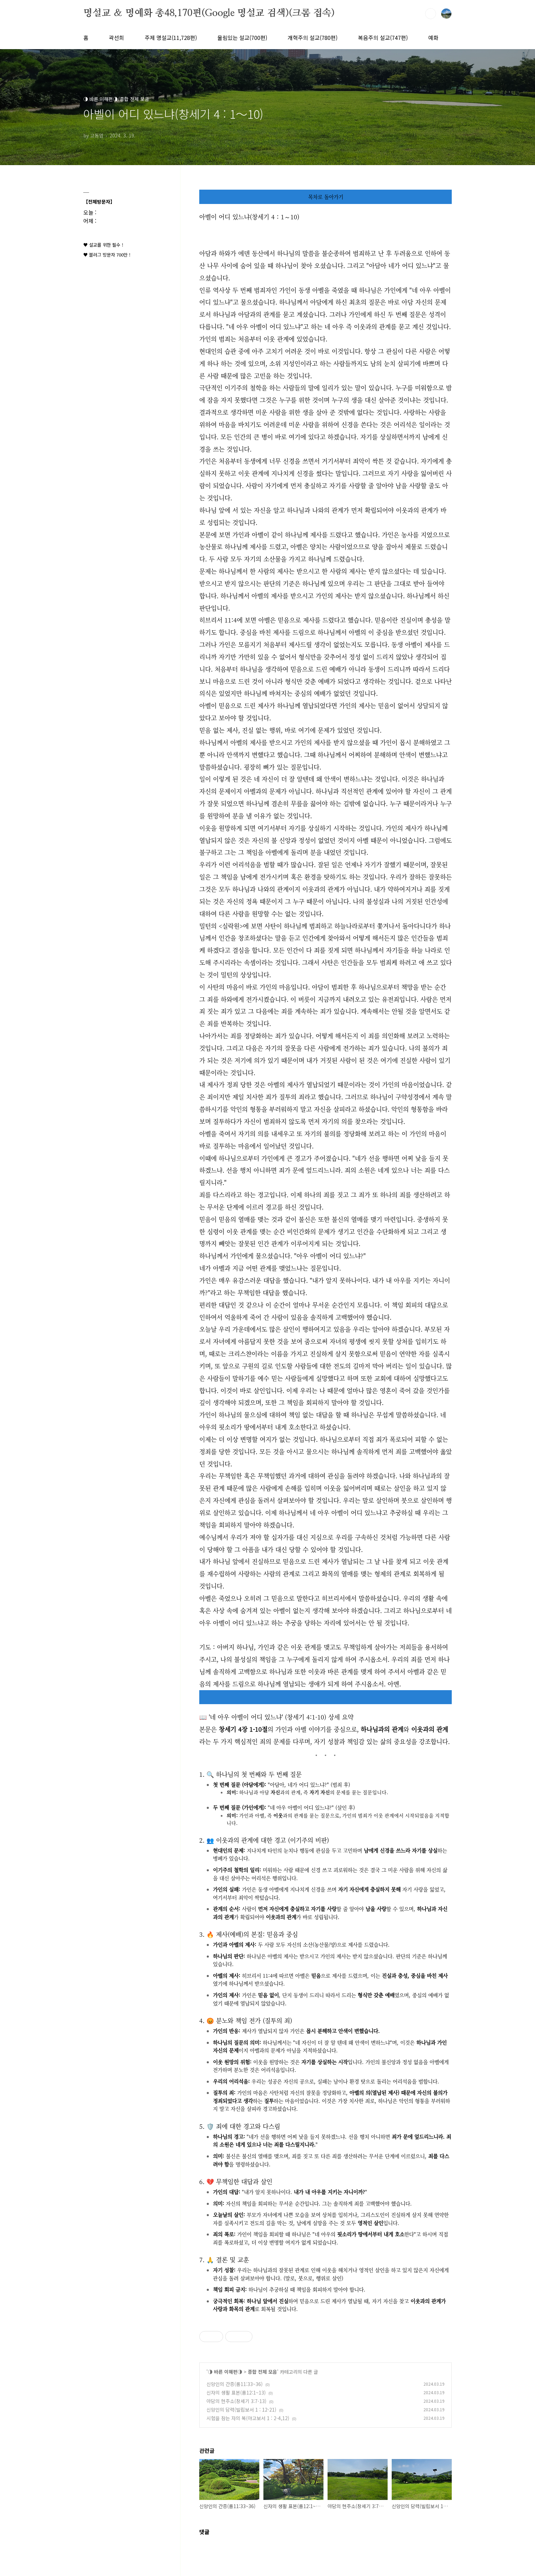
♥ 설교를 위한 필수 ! (103, 244)
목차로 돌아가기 (325, 196)
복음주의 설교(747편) (383, 37)
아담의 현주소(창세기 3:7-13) (236, 2401)
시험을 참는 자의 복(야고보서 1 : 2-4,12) (247, 2418)
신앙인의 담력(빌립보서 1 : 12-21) (241, 2409)
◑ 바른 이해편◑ (225, 2371)
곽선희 (116, 37)
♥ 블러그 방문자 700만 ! (106, 254)
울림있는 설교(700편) (242, 37)
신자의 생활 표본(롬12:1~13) (236, 2392)
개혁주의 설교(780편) (312, 37)
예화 (433, 37)
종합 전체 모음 (262, 2371)
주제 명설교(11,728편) (171, 37)
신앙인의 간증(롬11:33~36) (234, 2384)
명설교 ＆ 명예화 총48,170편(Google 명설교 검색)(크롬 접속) (209, 13)
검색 (430, 14)
